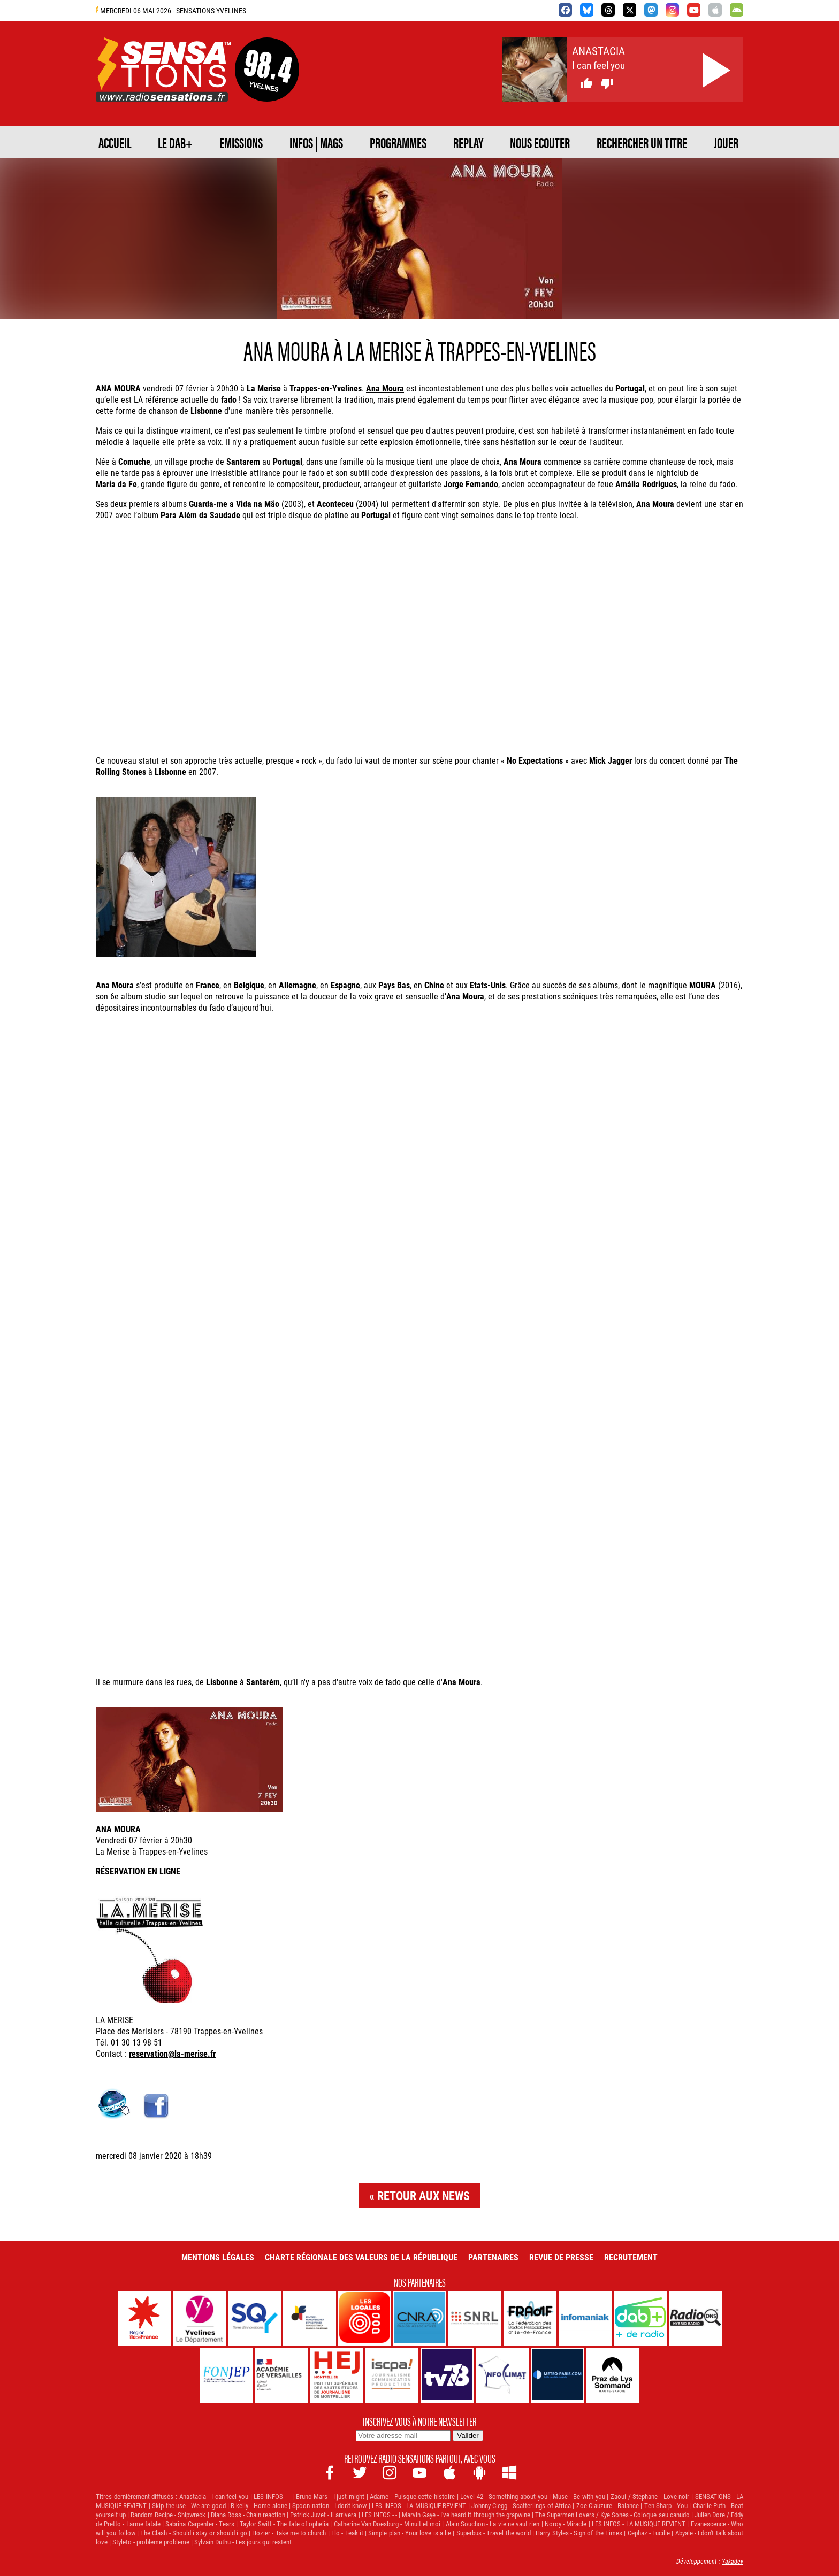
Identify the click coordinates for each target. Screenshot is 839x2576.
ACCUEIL (114, 142)
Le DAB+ (175, 142)
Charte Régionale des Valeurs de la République (361, 2257)
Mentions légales (217, 2257)
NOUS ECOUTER (540, 142)
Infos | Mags (316, 142)
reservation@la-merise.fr (172, 2053)
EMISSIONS (241, 142)
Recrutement (631, 2257)
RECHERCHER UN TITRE (642, 142)
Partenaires (493, 2257)
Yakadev (732, 2561)
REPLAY (468, 142)
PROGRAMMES (398, 142)
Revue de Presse (561, 2257)
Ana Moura (385, 388)
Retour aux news (423, 2195)
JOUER (726, 142)
